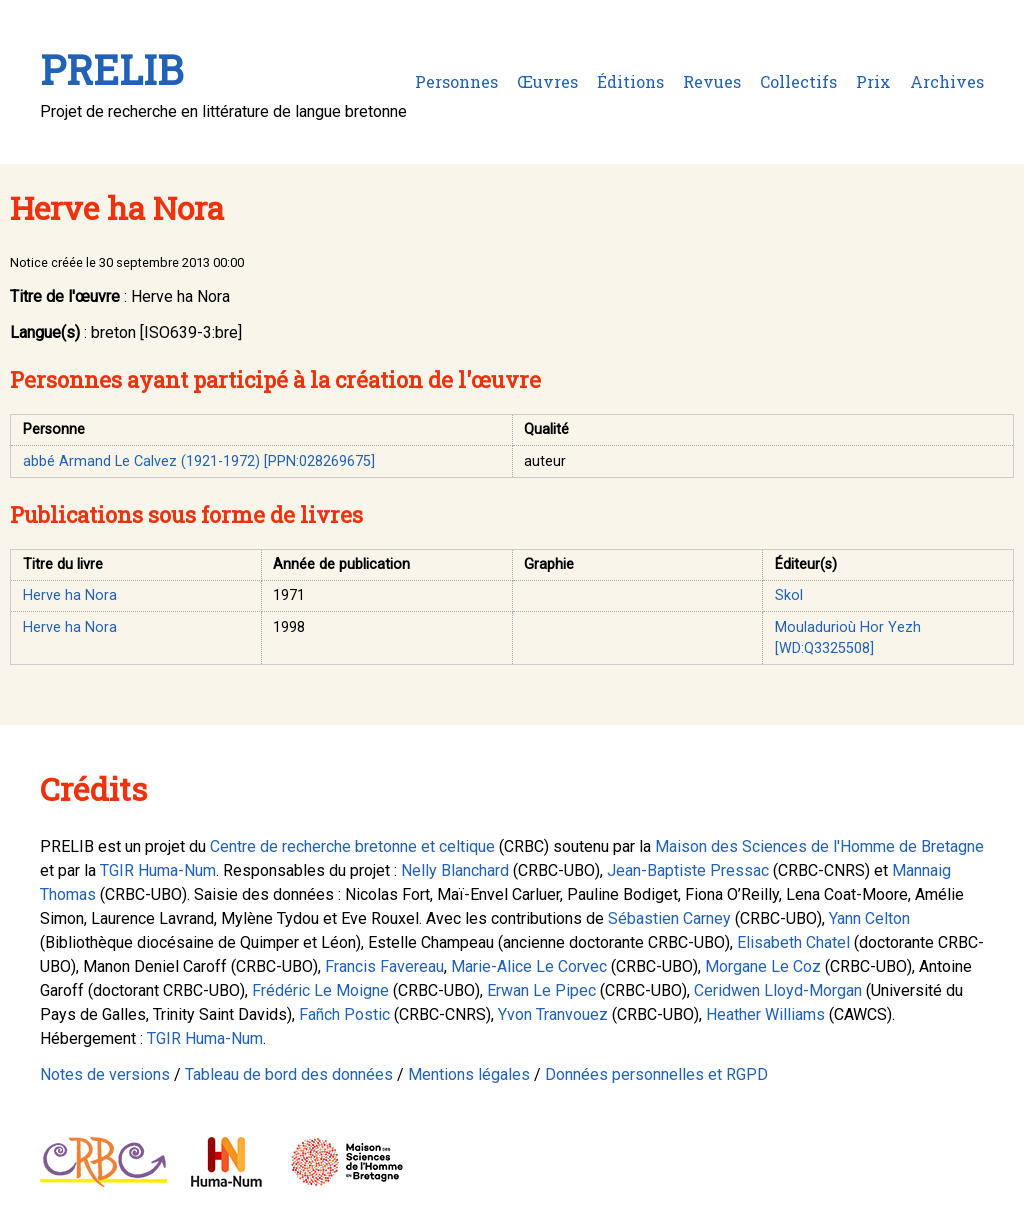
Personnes (456, 81)
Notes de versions (105, 1074)
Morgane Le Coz (763, 966)
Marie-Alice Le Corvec (529, 966)
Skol (789, 595)
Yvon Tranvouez (553, 1014)
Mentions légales (469, 1074)
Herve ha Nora (70, 595)
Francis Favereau (384, 966)
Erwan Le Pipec (541, 990)
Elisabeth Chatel (793, 942)
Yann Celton (869, 918)
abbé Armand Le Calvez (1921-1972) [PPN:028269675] (199, 461)
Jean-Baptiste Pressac (688, 870)
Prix (873, 81)
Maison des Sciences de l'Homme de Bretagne (819, 846)
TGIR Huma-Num (158, 870)
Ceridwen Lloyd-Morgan (778, 990)
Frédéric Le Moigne (320, 990)
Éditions (630, 81)
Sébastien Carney (669, 918)
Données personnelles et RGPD (656, 1074)
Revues (712, 81)
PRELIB (111, 69)
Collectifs (798, 81)
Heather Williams (765, 1014)
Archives (947, 81)
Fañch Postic (344, 1014)
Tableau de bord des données (289, 1074)
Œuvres (547, 81)
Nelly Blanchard (455, 870)
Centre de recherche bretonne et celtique (352, 846)
